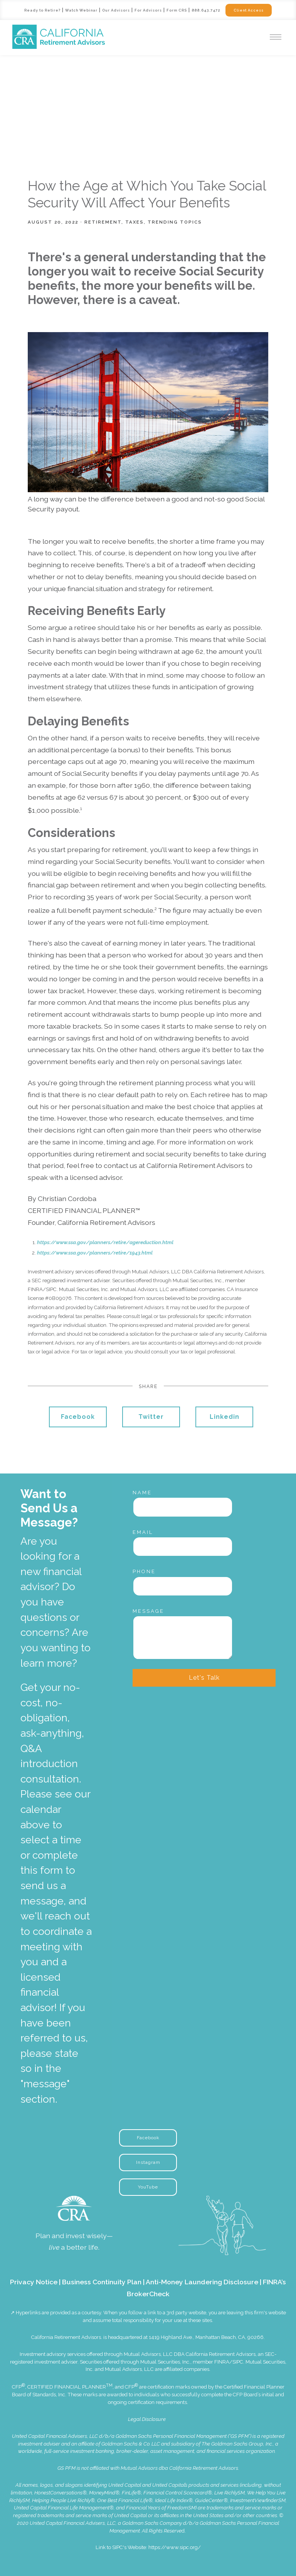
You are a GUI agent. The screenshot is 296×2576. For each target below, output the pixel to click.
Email (143, 1532)
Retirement (102, 222)
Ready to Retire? (40, 10)
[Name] (183, 1507)
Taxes (134, 222)
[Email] (183, 1547)
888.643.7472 (207, 10)
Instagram (148, 2162)
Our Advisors (115, 10)
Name (142, 1492)
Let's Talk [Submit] (204, 1677)
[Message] (183, 1637)
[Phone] (183, 1586)
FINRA (221, 2362)
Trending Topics (175, 222)
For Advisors (149, 10)
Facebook (78, 1416)
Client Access (250, 10)
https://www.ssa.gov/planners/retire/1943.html (95, 1253)
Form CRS (177, 10)
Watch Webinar (80, 10)
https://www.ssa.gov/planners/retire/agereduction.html (105, 1242)
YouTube (148, 2187)
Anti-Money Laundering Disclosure (202, 2282)
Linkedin (224, 1416)
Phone (144, 1571)
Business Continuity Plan (101, 2282)
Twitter (151, 1416)
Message (148, 1611)
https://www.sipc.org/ (174, 2547)
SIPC (237, 2362)
